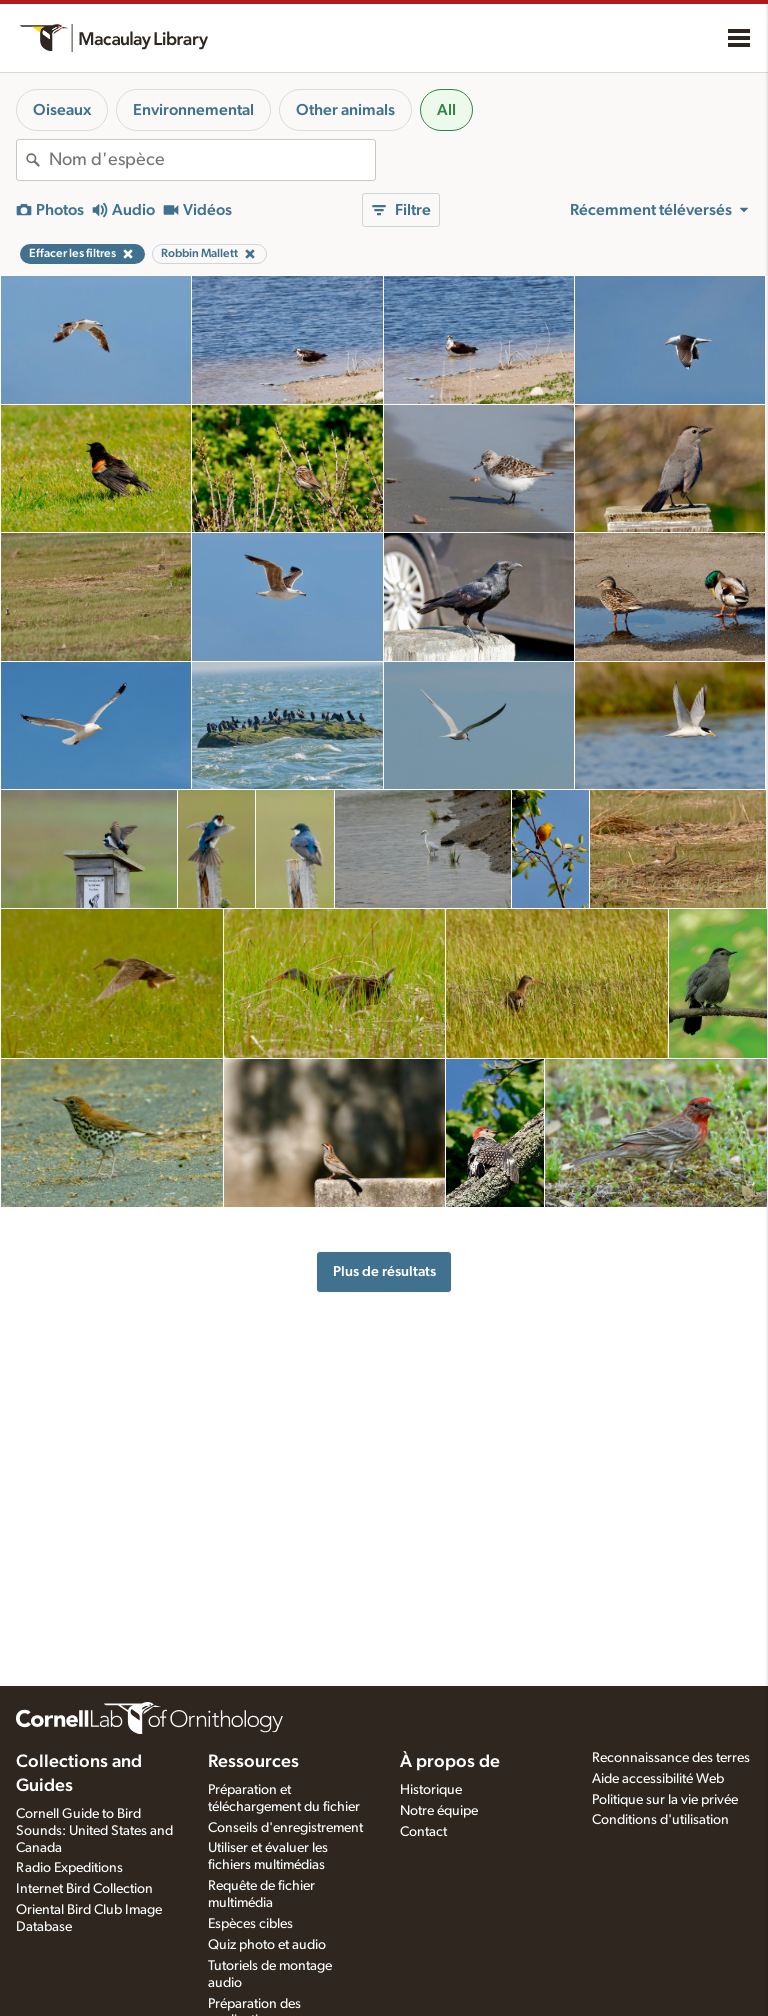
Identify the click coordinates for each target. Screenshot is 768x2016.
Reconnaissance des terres (671, 1758)
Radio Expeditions (69, 1868)
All (446, 110)
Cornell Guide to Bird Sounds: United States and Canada (94, 1831)
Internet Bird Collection (84, 1889)
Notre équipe (439, 1811)
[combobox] (212, 160)
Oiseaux (62, 110)
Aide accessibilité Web (658, 1779)
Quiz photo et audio (267, 1945)
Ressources (253, 1762)
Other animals (345, 110)
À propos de (450, 1762)
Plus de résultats (384, 1271)
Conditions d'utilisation (660, 1820)
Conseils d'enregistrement (285, 1828)
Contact (423, 1832)
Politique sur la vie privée (665, 1800)
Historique (431, 1790)
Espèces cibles (250, 1924)
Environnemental (193, 110)
